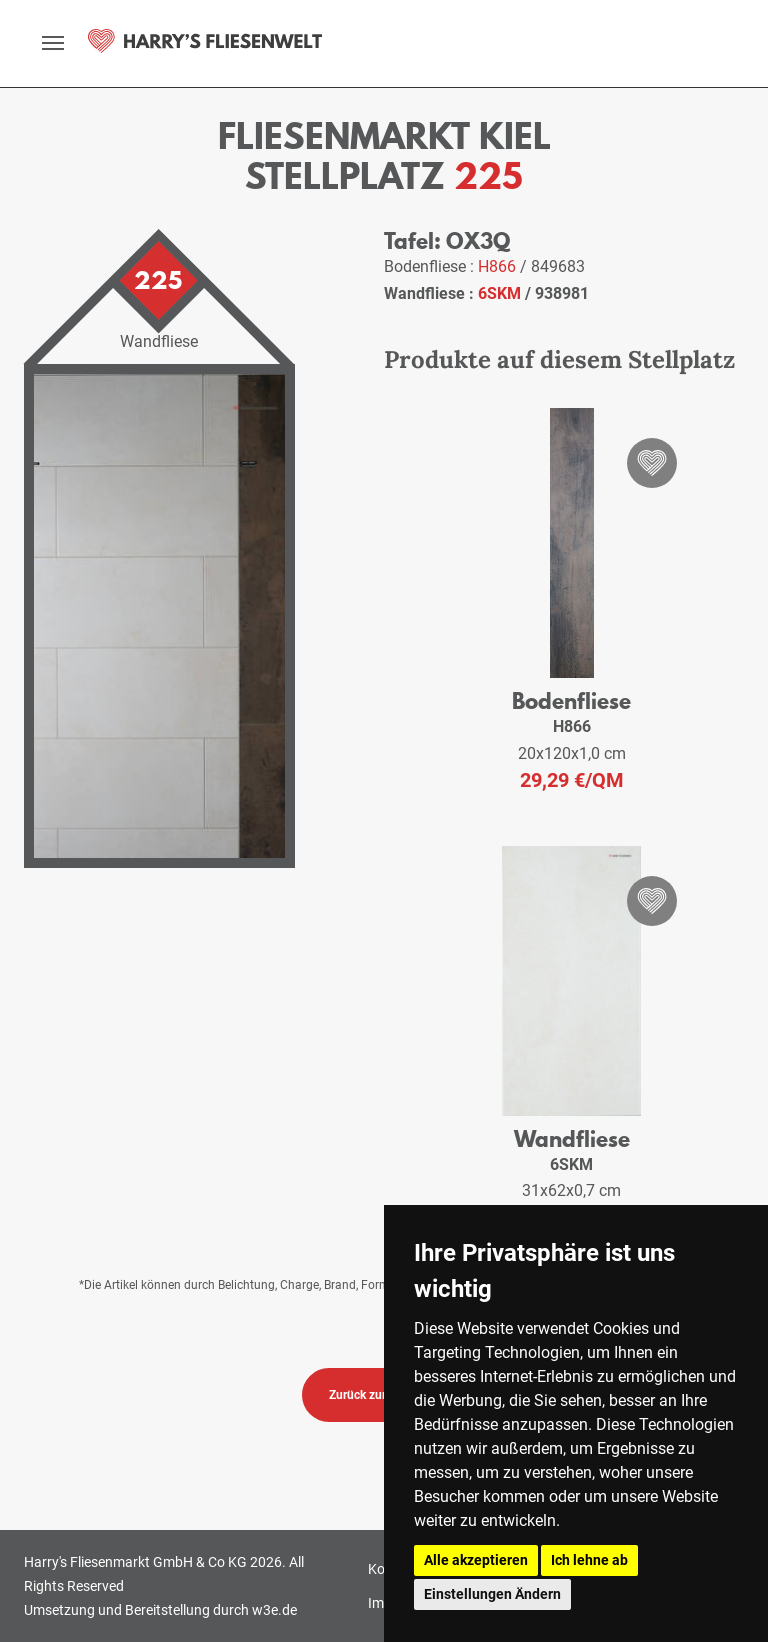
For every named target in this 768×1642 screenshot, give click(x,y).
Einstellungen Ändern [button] (492, 1594)
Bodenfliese (571, 700)
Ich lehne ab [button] (589, 1560)
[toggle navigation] (53, 43)
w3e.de (274, 1610)
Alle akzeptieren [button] (476, 1560)
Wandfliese (572, 1138)
